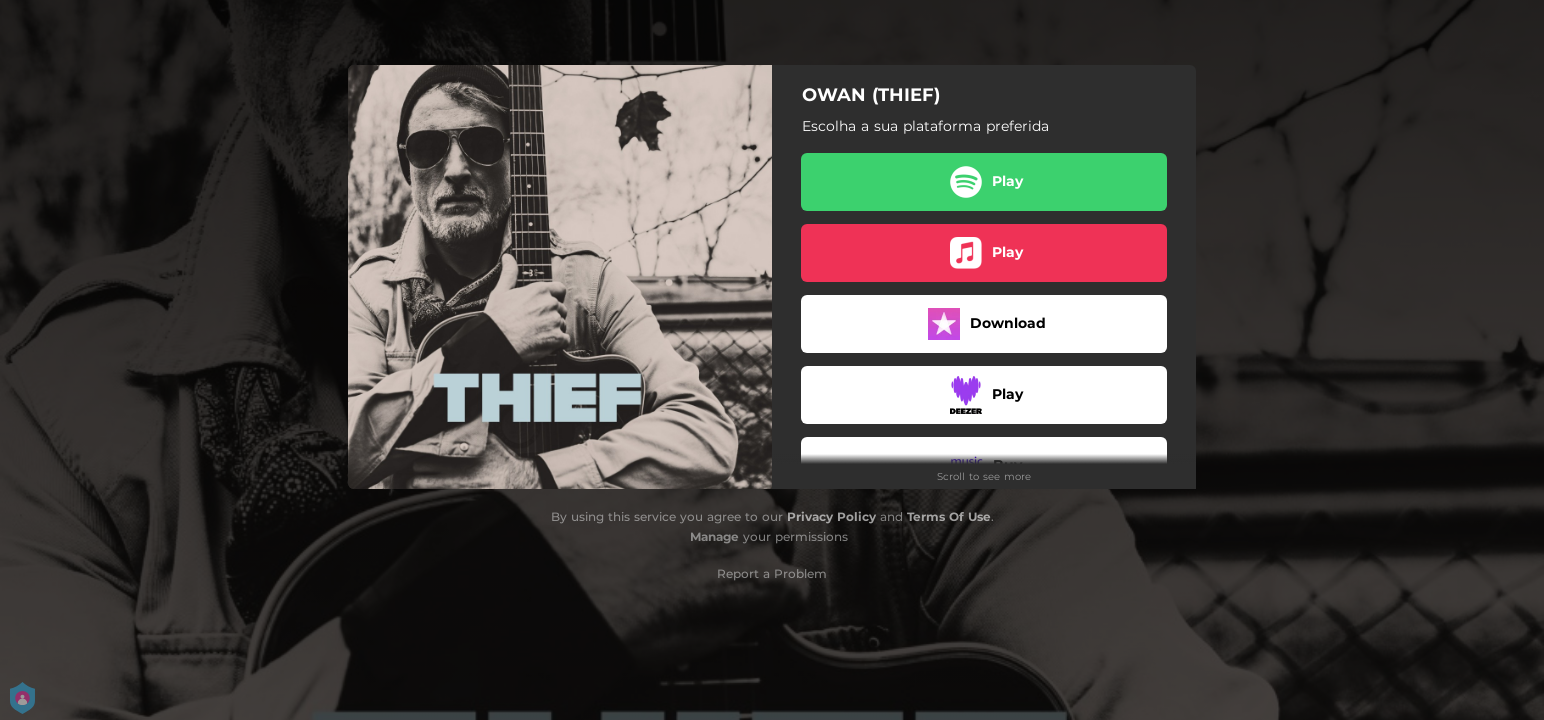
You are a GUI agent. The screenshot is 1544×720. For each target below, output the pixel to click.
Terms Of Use (949, 516)
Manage (714, 536)
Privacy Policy (831, 516)
